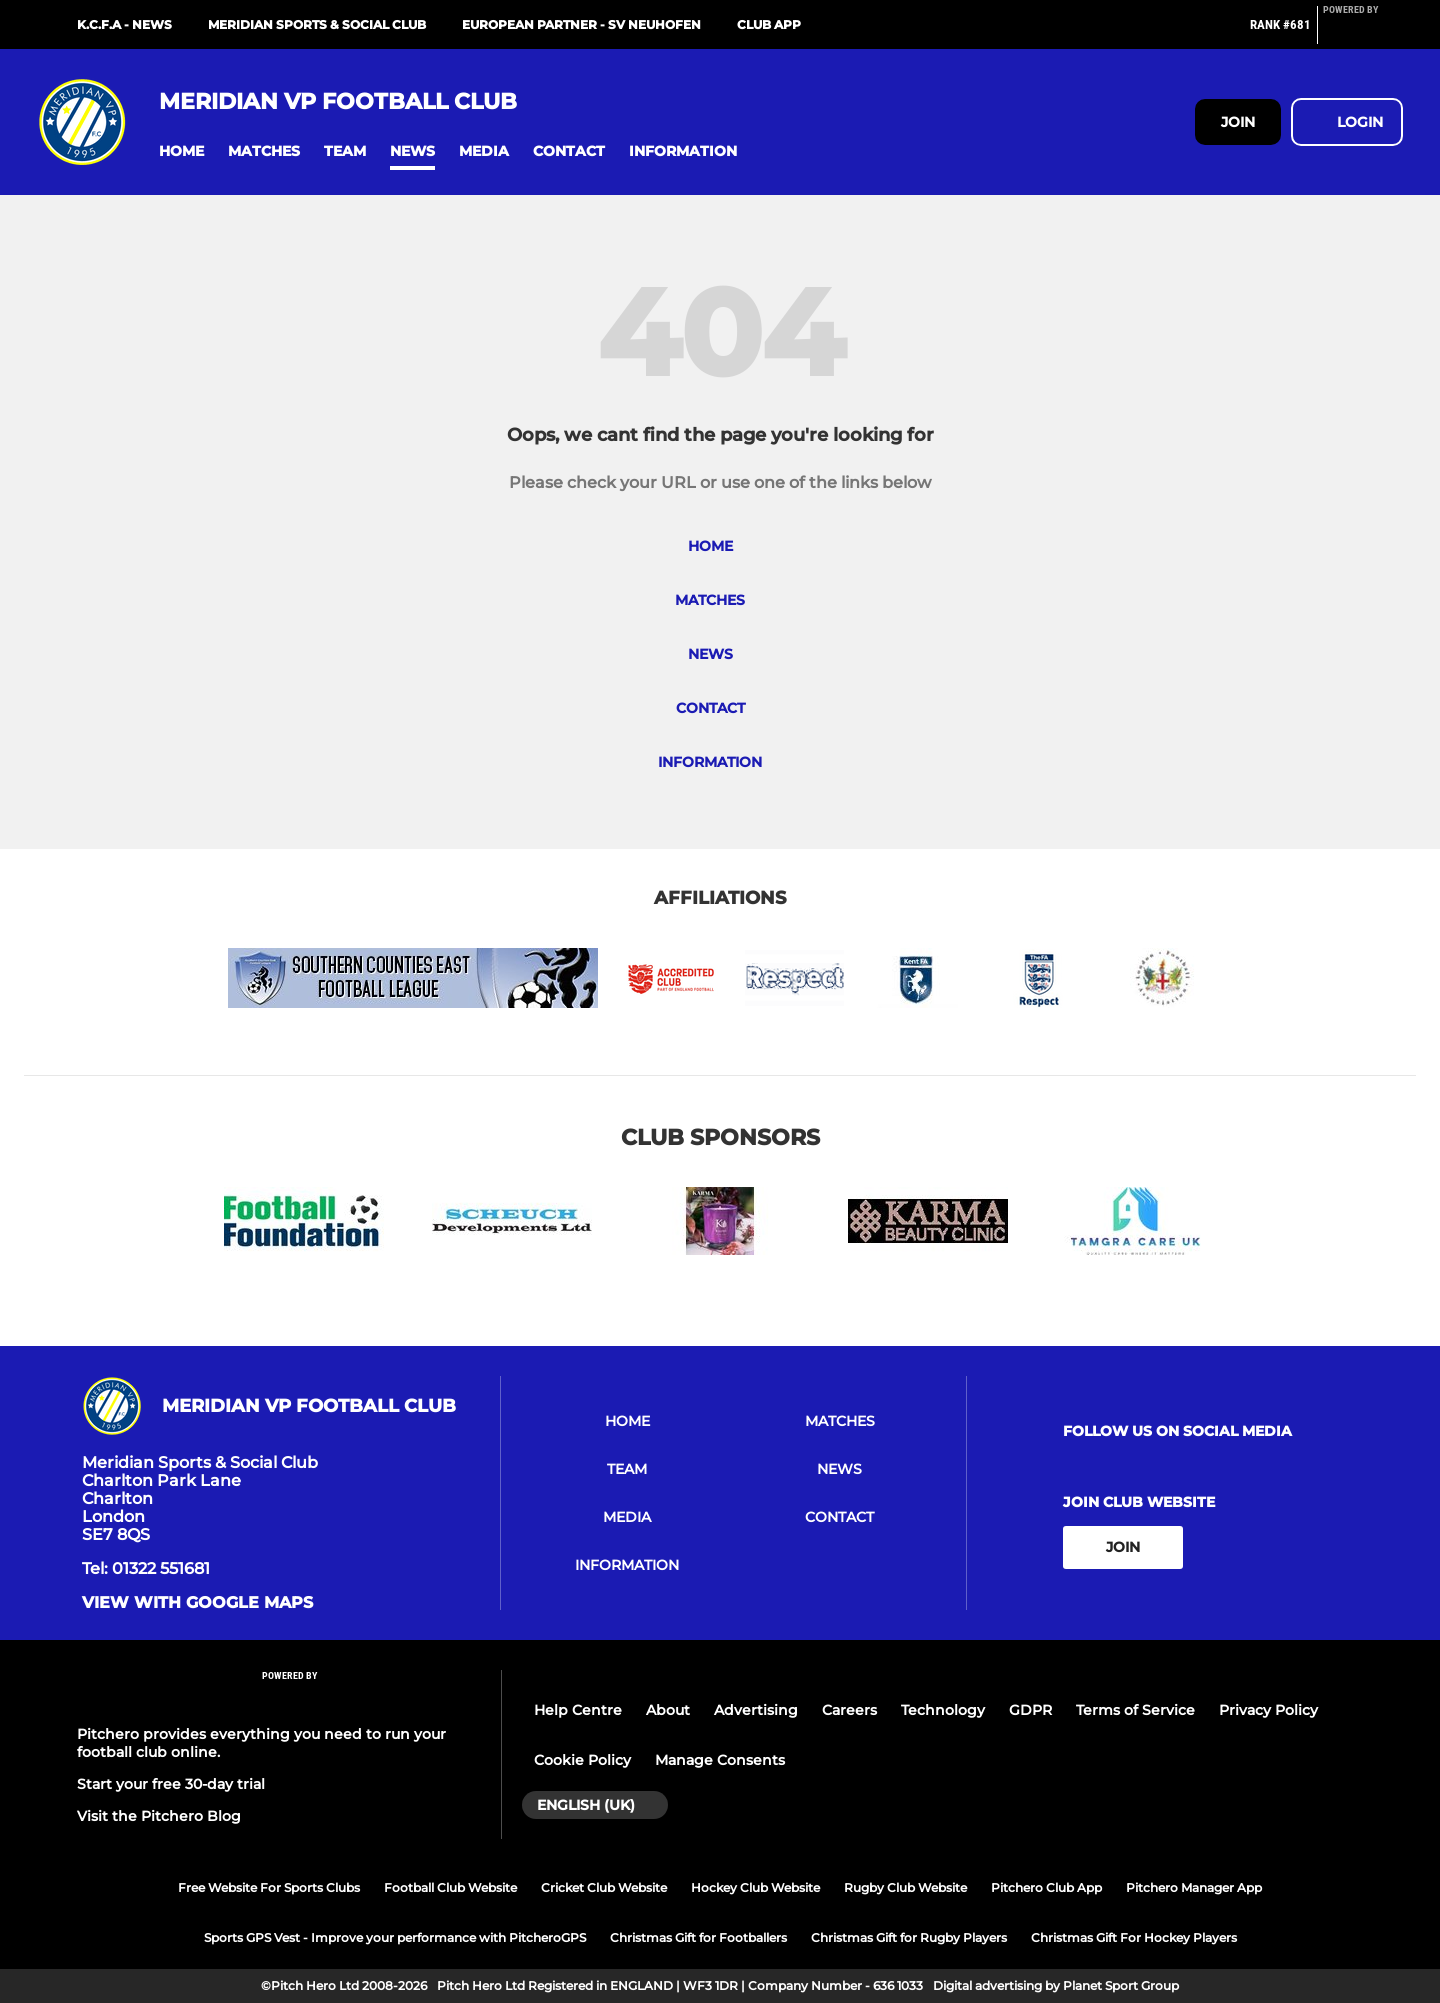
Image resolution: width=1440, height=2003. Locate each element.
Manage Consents (720, 1760)
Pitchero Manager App (1194, 1887)
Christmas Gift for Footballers (698, 1937)
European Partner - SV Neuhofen (581, 24)
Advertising (756, 1710)
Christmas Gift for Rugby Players (909, 1937)
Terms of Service (1135, 1710)
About (668, 1710)
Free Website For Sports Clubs (269, 1887)
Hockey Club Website (755, 1887)
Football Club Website (450, 1887)
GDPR (1030, 1710)
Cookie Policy (582, 1760)
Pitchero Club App (1046, 1887)
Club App (769, 24)
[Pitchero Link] (1363, 33)
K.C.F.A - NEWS (124, 24)
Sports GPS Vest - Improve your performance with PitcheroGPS (395, 1937)
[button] (181, 151)
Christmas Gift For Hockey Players (1134, 1937)
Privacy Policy (1268, 1710)
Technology (943, 1710)
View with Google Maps (197, 1603)
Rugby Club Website (905, 1887)
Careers (849, 1710)
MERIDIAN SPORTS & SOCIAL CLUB (317, 24)
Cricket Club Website (604, 1887)
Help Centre (578, 1710)
